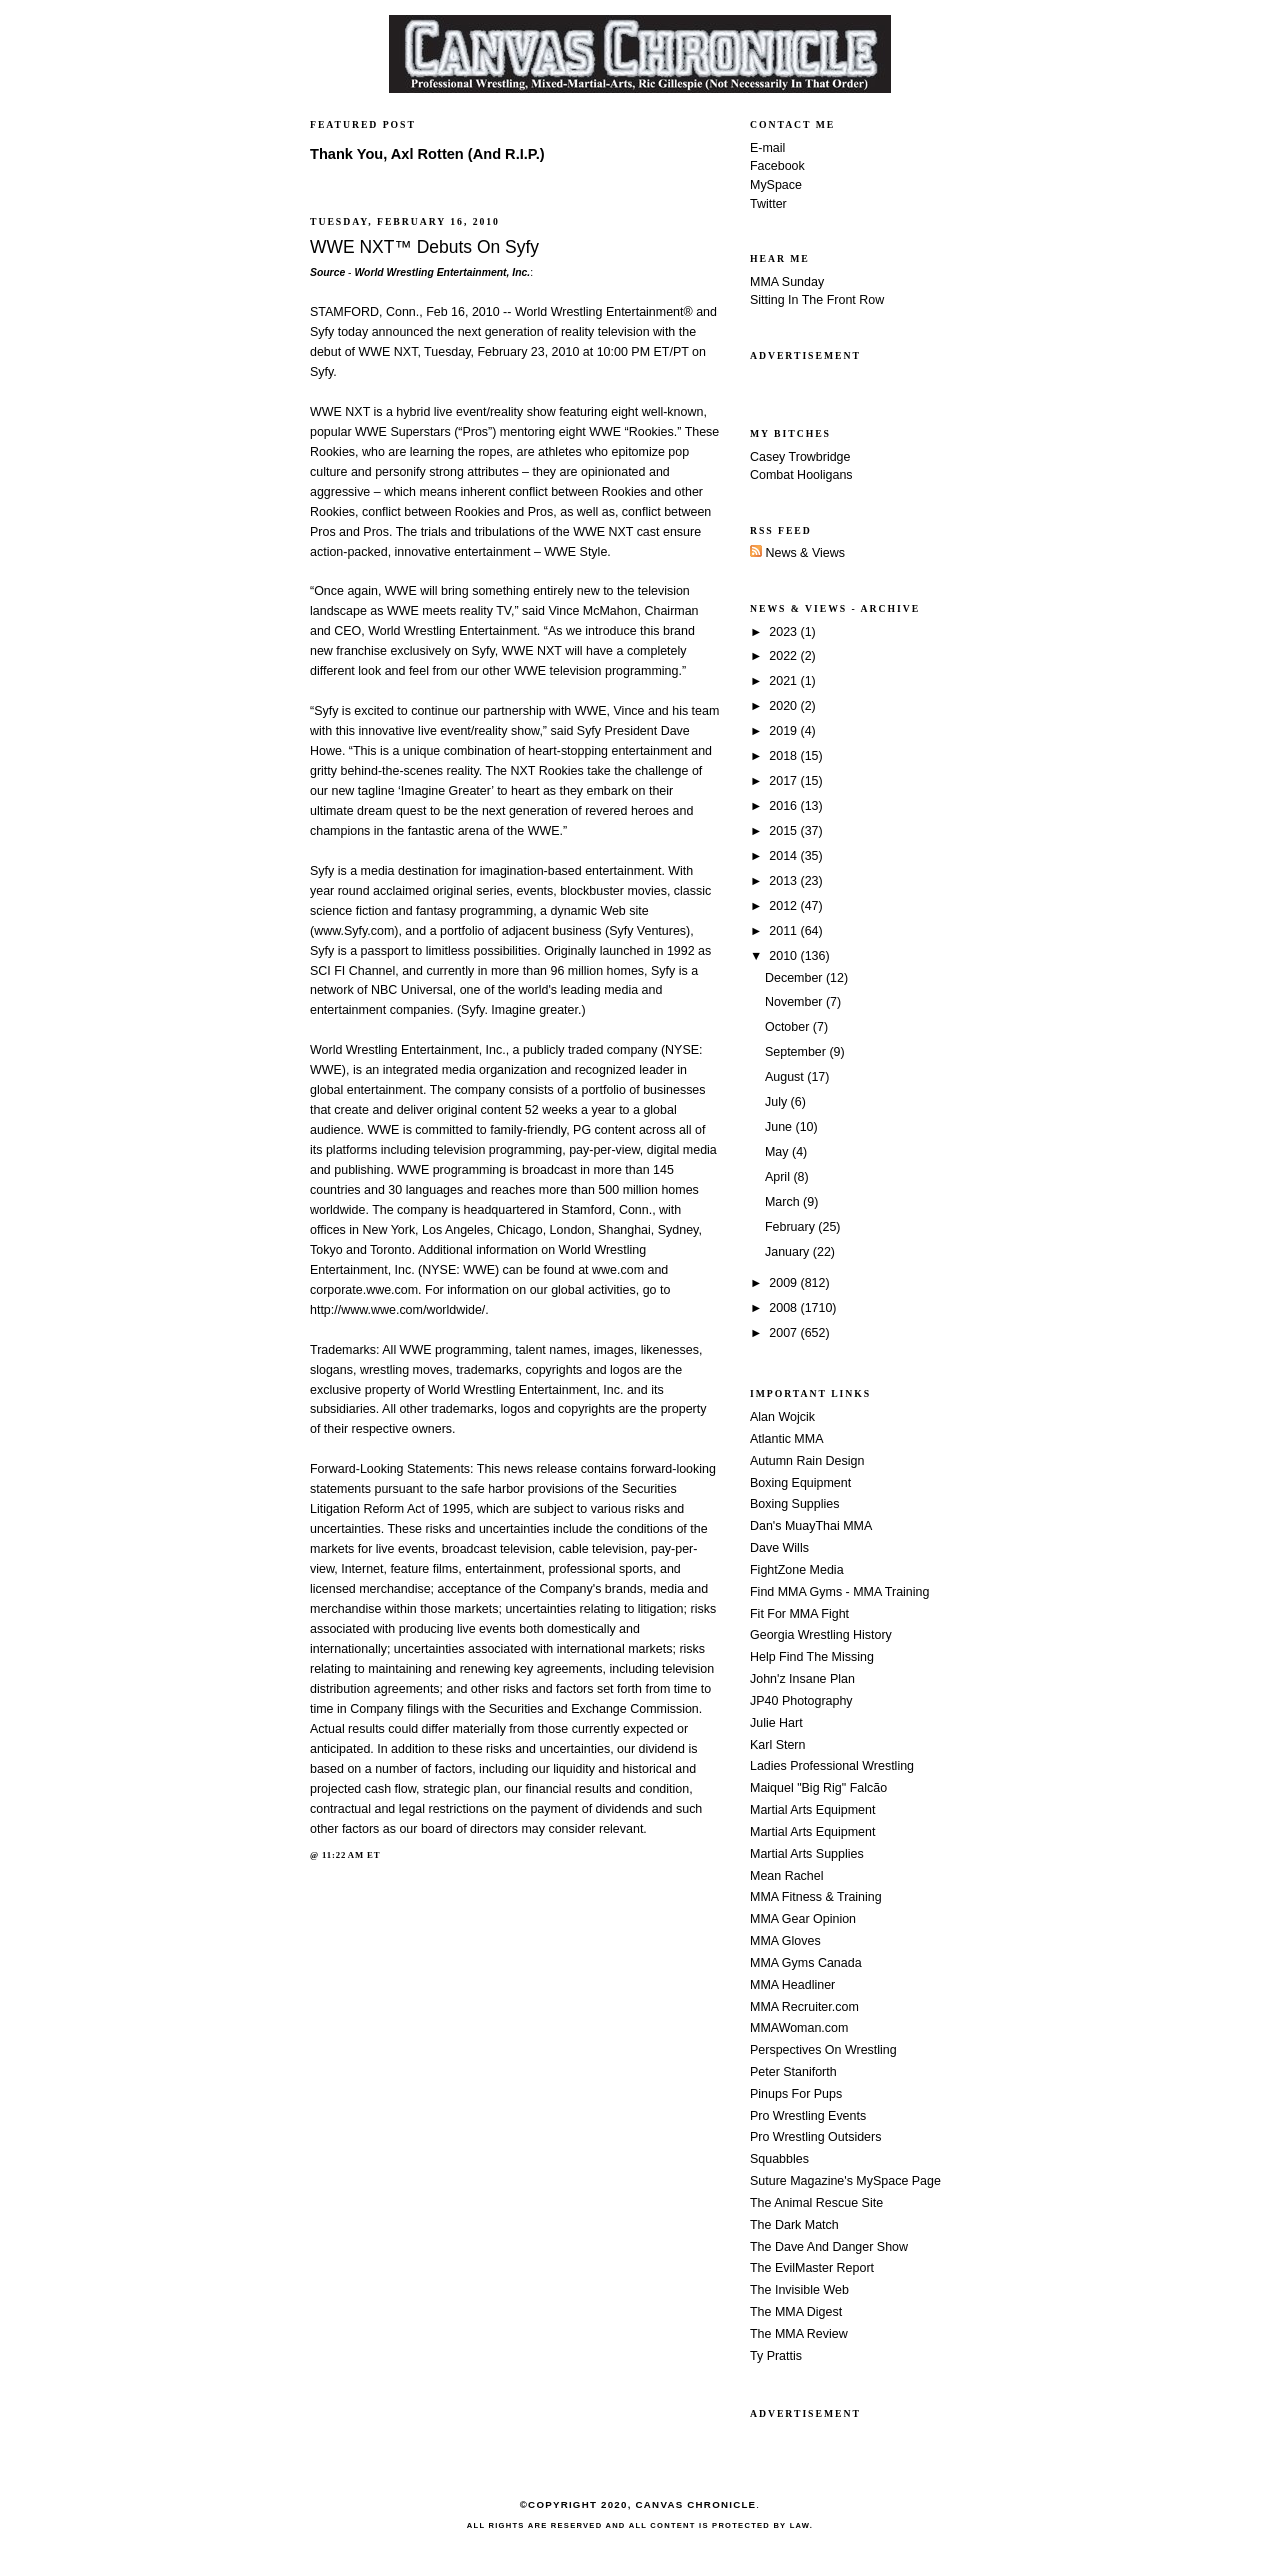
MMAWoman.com (799, 2028)
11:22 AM (343, 1855)
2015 (784, 831)
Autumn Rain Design (807, 1461)
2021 (784, 681)
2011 (784, 931)
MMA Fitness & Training (816, 1897)
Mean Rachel (786, 1876)
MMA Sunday (787, 282)
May (778, 1152)
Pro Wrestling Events (808, 2116)
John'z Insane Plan (802, 1679)
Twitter (768, 204)
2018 (784, 756)
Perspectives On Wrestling (823, 2050)
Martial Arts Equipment (812, 1810)
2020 (784, 706)
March (784, 1202)
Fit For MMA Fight (799, 1614)
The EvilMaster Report (812, 2268)
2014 (784, 856)
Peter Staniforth (793, 2072)
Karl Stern (777, 1745)
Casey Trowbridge (800, 457)
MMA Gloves (785, 1941)
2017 (784, 781)
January (789, 1252)
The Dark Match (794, 2225)
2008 (784, 1308)
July (778, 1102)
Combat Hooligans (801, 475)
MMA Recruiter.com (804, 2007)
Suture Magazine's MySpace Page (845, 2181)
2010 (784, 956)
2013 (784, 881)
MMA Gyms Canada (806, 1963)
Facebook (777, 166)
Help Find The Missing (812, 1657)
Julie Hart (776, 1723)
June (780, 1127)
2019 (784, 731)
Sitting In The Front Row (817, 300)
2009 (784, 1283)
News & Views (797, 553)
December (795, 978)
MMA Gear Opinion (803, 1919)
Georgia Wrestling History (821, 1635)
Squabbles (779, 2159)
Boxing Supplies (794, 1504)
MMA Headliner (792, 1985)
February (791, 1227)
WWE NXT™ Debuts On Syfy (424, 247)
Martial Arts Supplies (807, 1854)
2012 (784, 906)
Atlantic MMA (786, 1439)
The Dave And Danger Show (829, 2247)
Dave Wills (779, 1548)
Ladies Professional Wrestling (832, 1766)
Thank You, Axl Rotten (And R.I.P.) (427, 154)
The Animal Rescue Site (816, 2203)
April (779, 1177)
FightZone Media (797, 1570)
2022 (784, 656)
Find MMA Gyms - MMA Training (839, 1592)
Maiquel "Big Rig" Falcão (818, 1788)
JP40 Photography (801, 1701)
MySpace (776, 185)
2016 (784, 806)
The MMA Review (799, 2334)
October (789, 1027)
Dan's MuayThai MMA (811, 1526)
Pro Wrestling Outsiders (815, 2137)
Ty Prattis (776, 2356)
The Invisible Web (799, 2290)
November (795, 1002)
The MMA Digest (796, 2312)
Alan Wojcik (782, 1417)
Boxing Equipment (800, 1483)
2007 (784, 1333)
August (786, 1077)
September (797, 1052)
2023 (784, 632)
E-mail (767, 148)
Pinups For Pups (796, 2094)
